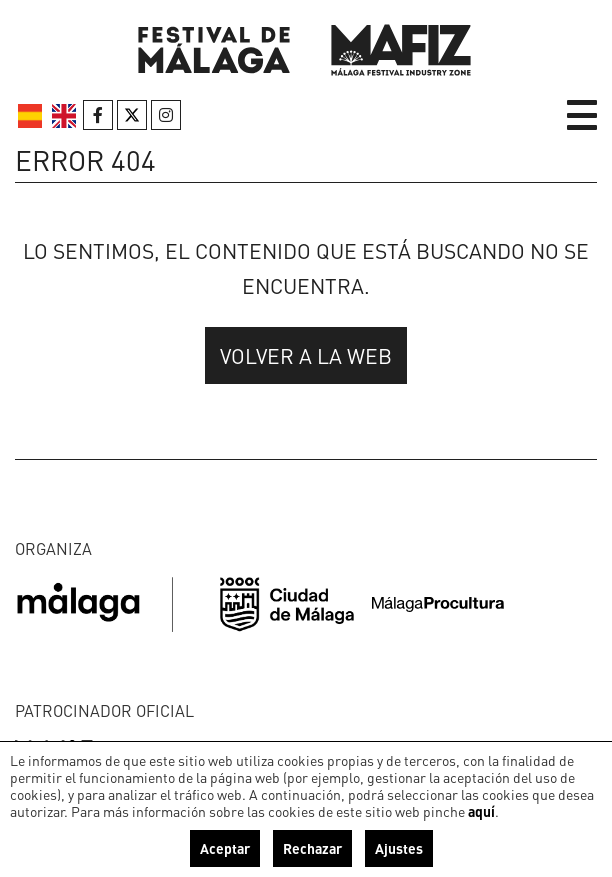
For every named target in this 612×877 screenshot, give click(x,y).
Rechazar (312, 848)
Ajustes (399, 848)
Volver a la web (306, 355)
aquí (481, 811)
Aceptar (225, 848)
